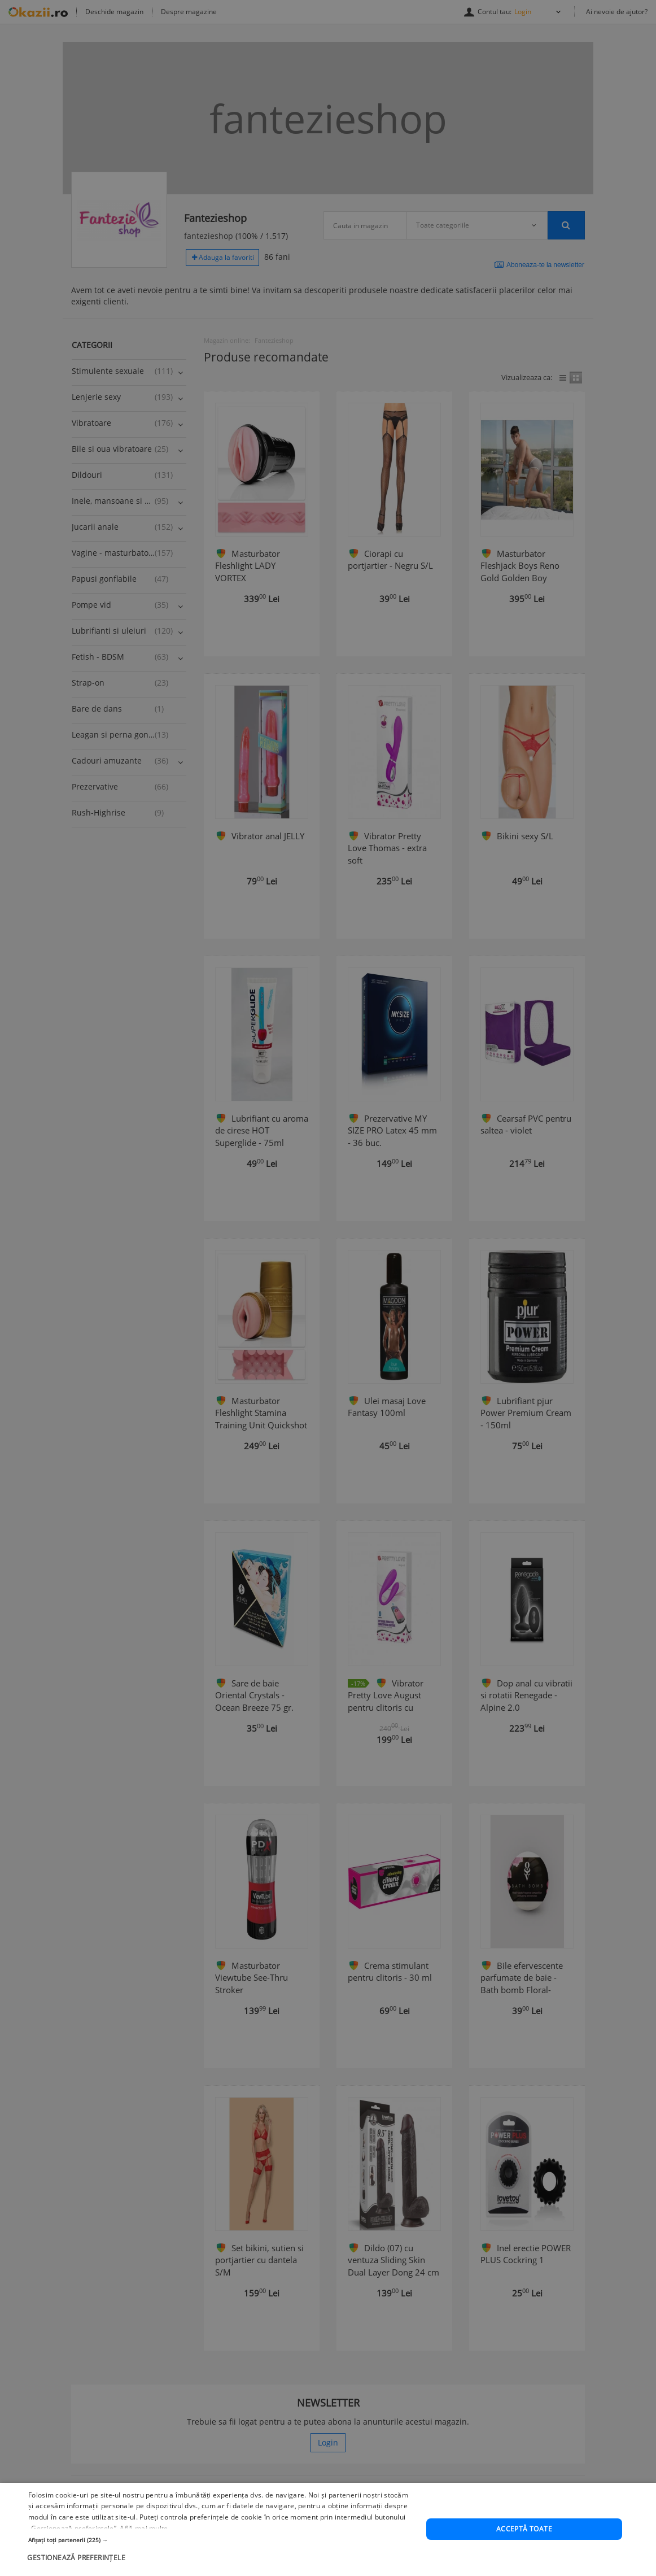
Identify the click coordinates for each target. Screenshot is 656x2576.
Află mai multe (144, 2544)
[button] (221, 2556)
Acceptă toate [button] (524, 2545)
